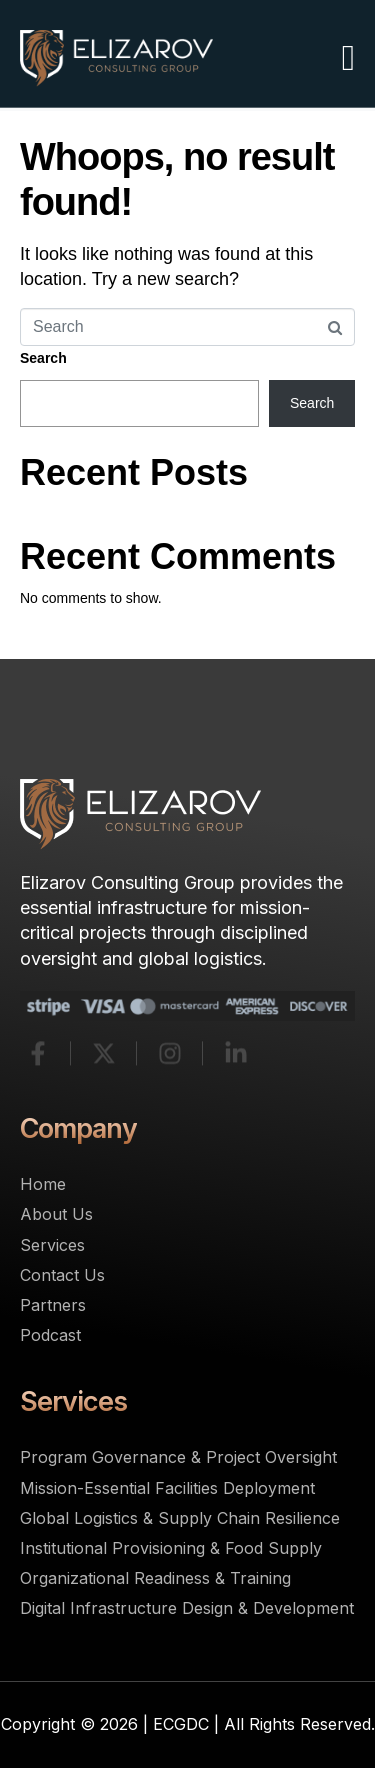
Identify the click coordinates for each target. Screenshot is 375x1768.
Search (43, 358)
